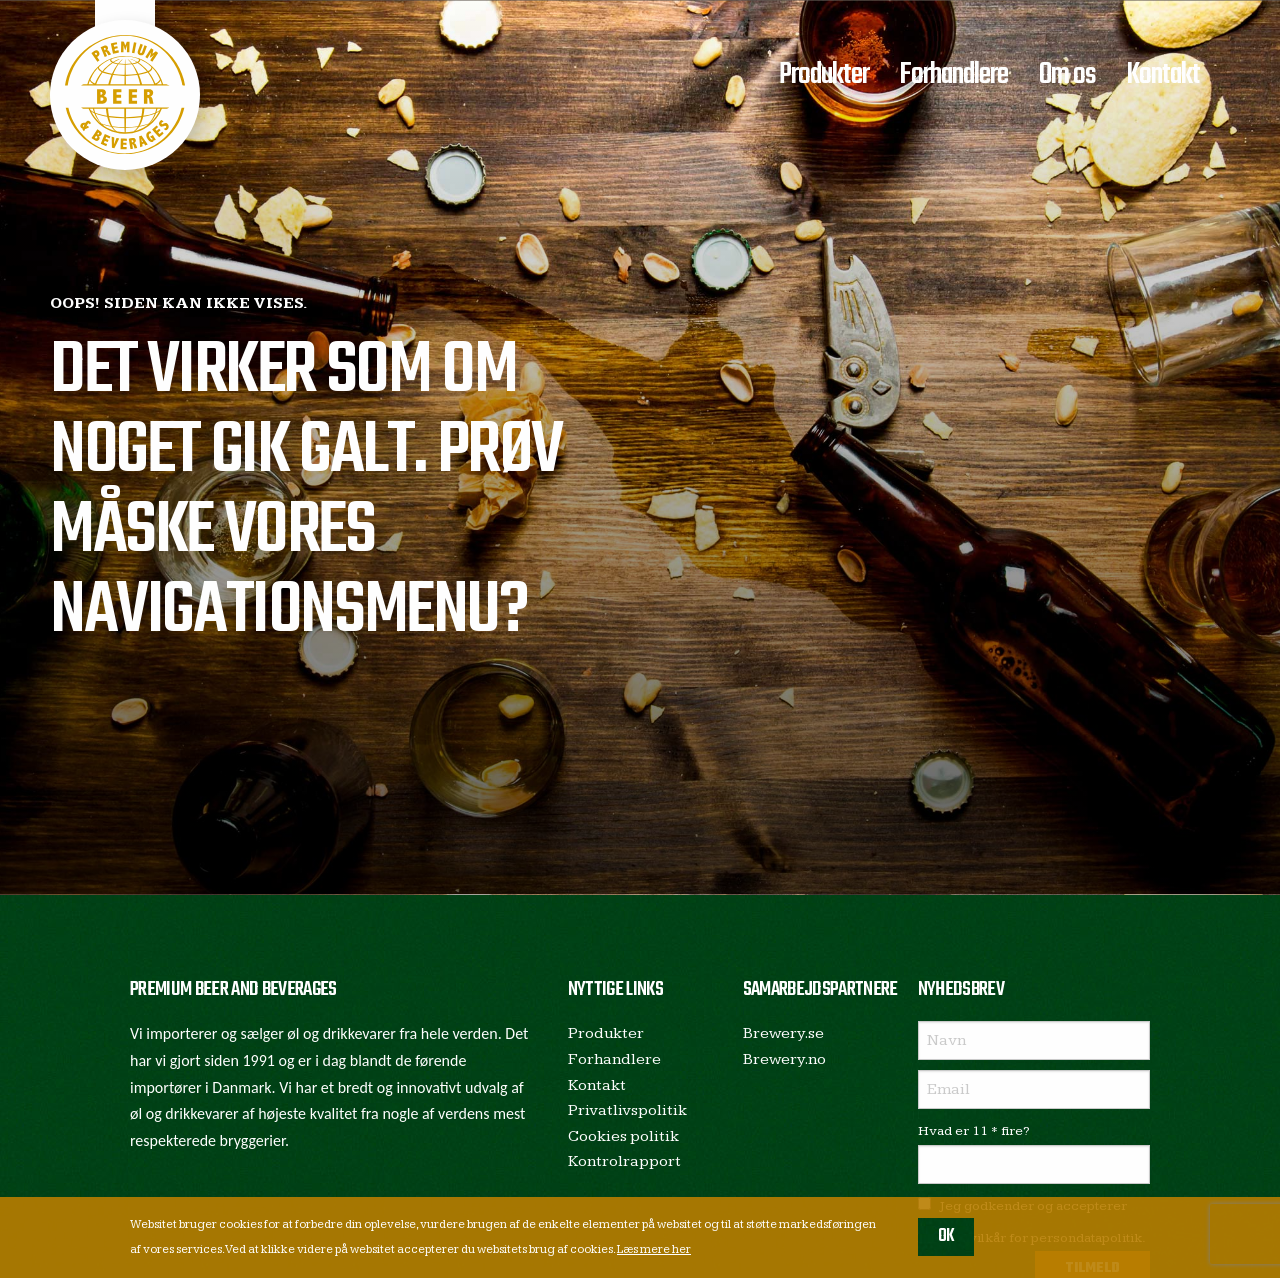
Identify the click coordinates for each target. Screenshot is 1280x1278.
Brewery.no (784, 1059)
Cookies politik (623, 1136)
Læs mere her (654, 1249)
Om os (1067, 75)
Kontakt (1163, 75)
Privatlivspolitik (627, 1110)
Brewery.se (783, 1033)
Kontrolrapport (624, 1161)
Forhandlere (953, 75)
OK (946, 1236)
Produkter (824, 75)
